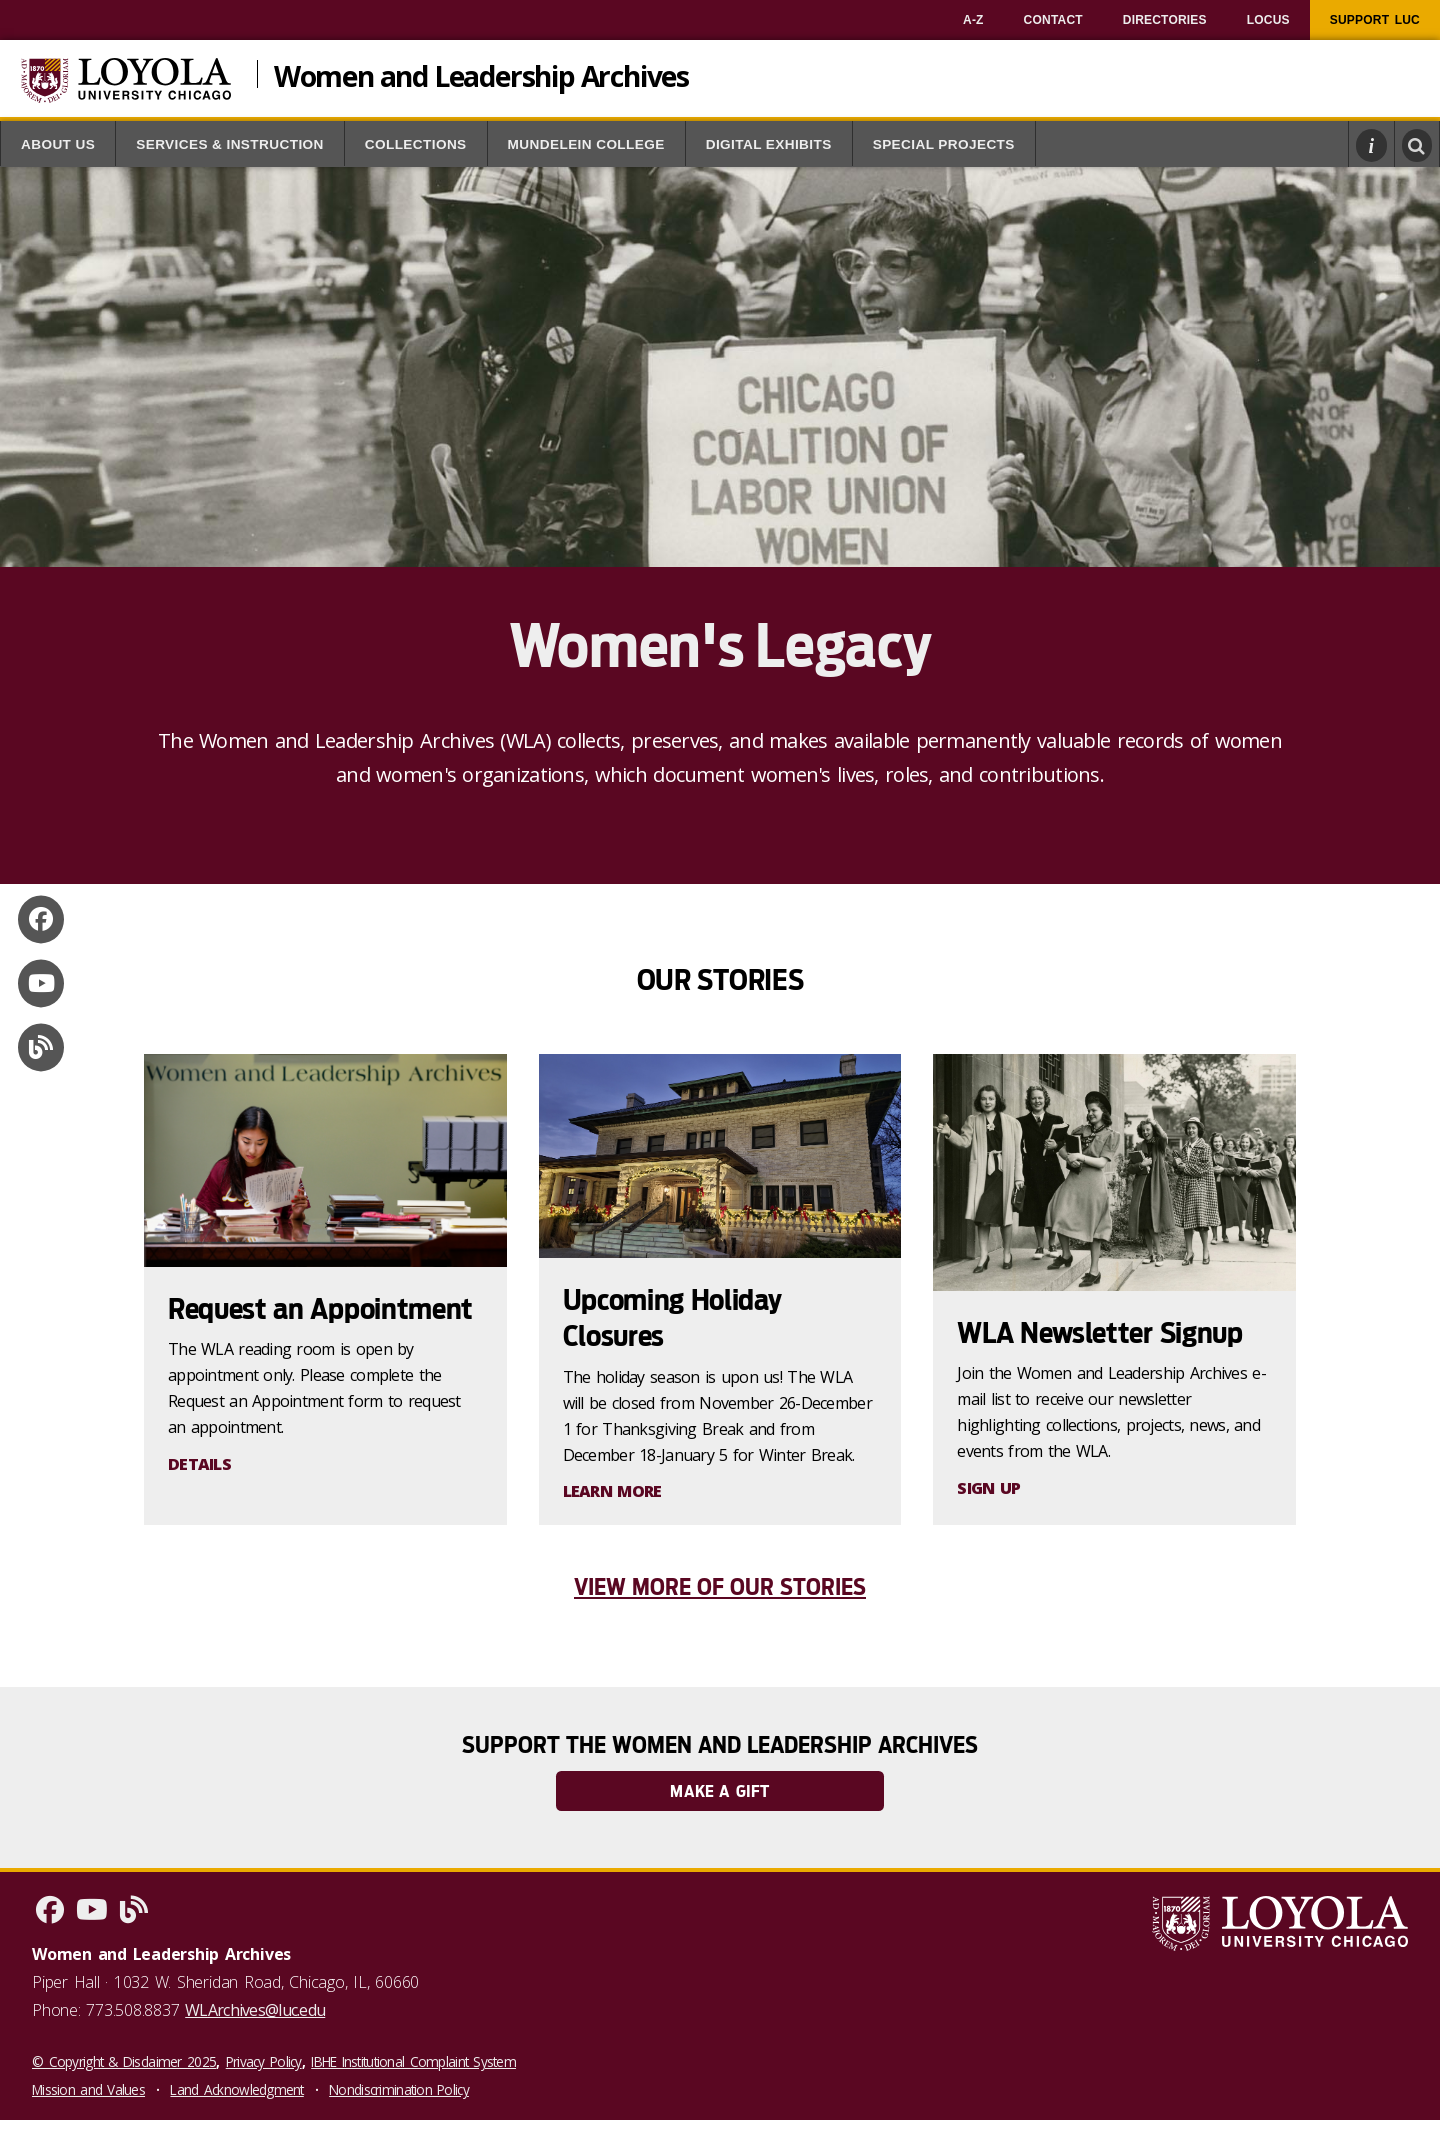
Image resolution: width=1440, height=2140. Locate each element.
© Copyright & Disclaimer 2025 (124, 2061)
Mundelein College (586, 144)
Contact (1053, 20)
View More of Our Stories (720, 1587)
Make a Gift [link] (719, 1791)
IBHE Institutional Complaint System (413, 2061)
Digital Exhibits (769, 144)
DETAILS (199, 1464)
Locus (1268, 20)
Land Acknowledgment (236, 2089)
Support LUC (1375, 20)
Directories (1165, 20)
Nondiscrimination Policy (399, 2089)
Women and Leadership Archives (481, 74)
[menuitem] (973, 20)
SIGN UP (988, 1488)
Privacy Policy (264, 2061)
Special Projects (944, 144)
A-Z (973, 20)
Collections (416, 144)
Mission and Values (88, 2089)
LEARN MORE (612, 1491)
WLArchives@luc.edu (255, 2010)
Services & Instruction (230, 144)
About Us (58, 144)
